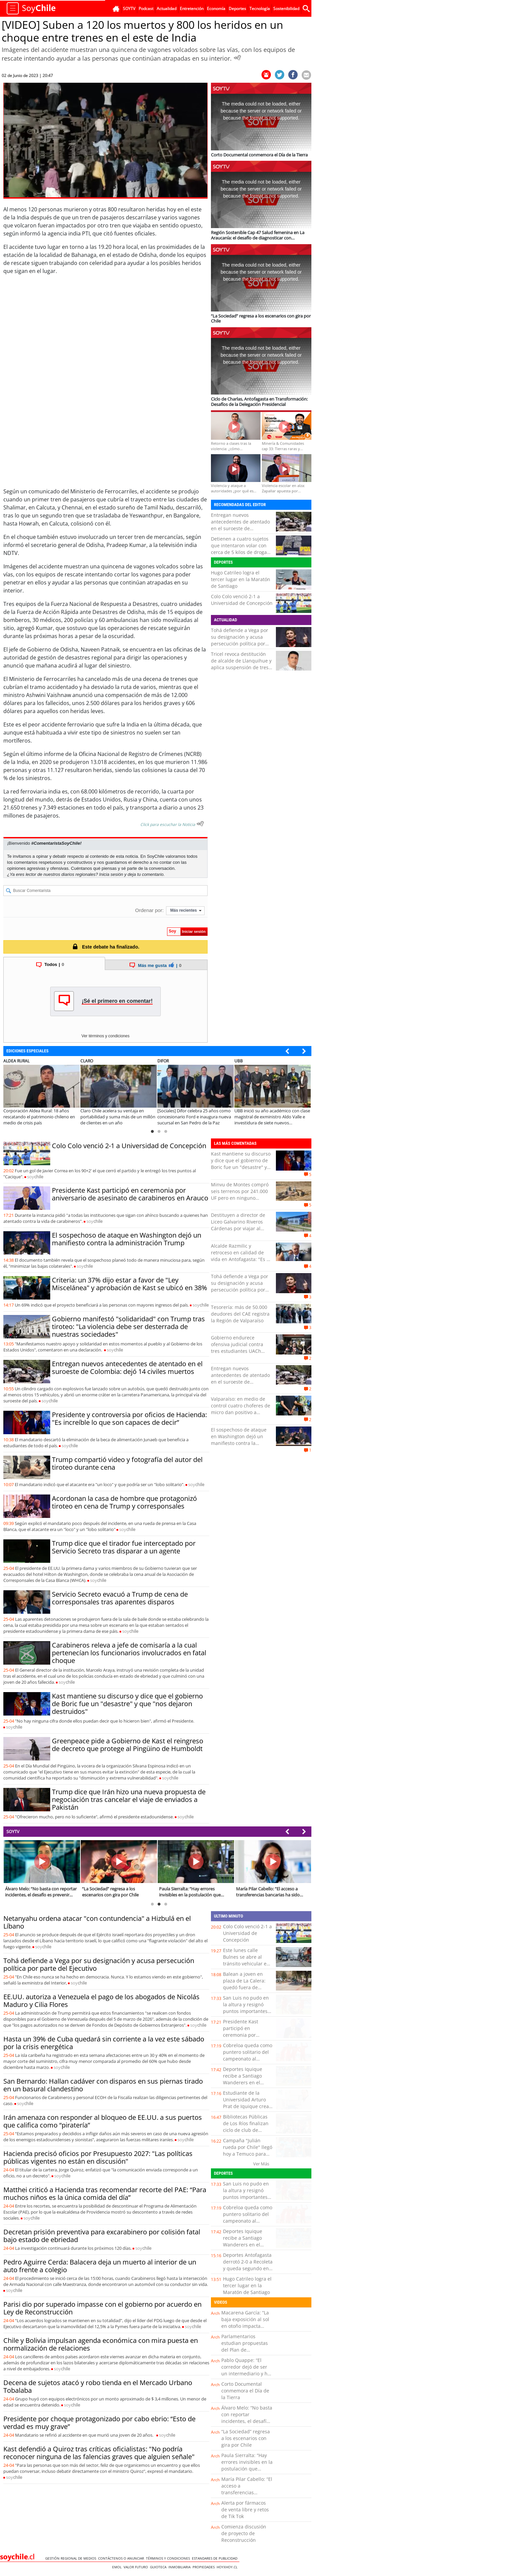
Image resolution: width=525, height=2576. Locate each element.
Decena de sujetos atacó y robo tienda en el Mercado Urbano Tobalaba (97, 2386)
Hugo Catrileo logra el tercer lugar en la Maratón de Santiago (240, 579)
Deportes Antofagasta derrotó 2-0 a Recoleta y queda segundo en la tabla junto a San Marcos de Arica (248, 2268)
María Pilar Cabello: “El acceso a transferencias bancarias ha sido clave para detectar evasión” (246, 2496)
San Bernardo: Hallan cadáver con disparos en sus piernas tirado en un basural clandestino (103, 2085)
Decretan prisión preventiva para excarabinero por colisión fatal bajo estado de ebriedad (101, 2235)
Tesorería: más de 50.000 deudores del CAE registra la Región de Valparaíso (240, 1314)
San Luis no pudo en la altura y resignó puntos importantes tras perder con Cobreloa (246, 2011)
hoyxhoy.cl (228, 2567)
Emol (118, 2567)
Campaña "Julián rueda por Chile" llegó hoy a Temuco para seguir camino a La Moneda (247, 2153)
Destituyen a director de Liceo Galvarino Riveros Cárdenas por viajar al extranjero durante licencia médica (241, 1228)
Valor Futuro (137, 2567)
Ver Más (261, 2164)
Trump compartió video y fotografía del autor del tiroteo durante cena (127, 1463)
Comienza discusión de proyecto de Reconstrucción (243, 2533)
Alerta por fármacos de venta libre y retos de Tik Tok (245, 2509)
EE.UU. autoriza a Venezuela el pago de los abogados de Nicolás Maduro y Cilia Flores (101, 2000)
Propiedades (205, 2567)
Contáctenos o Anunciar (122, 2558)
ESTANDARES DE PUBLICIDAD (215, 2558)
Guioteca (159, 2567)
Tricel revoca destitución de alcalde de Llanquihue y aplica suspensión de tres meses (241, 664)
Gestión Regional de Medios (71, 2558)
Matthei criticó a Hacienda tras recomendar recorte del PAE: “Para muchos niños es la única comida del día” (104, 2193)
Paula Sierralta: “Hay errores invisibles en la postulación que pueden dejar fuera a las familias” (247, 2468)
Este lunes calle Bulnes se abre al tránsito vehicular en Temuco (246, 1960)
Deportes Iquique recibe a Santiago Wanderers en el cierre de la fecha (242, 2079)
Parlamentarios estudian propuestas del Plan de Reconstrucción (244, 2346)
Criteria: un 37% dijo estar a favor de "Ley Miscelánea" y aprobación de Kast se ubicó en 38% (129, 1283)
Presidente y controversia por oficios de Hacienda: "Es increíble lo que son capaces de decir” (129, 1418)
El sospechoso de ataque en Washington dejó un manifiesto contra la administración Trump (126, 1239)
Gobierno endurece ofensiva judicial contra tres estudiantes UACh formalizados (237, 1347)
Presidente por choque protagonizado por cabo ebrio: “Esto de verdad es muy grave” (99, 2422)
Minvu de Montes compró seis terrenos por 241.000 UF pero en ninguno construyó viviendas (240, 1194)
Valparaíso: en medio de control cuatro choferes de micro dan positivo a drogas (240, 1409)
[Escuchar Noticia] (237, 58)
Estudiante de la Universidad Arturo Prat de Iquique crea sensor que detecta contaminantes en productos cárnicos (246, 2110)
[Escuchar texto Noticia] (200, 824)
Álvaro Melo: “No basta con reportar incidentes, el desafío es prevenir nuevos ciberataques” (246, 2421)
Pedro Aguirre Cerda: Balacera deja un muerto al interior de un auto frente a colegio (99, 2265)
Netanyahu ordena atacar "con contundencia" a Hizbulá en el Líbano (97, 1922)
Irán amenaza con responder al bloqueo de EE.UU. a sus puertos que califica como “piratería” (102, 2121)
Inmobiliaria (180, 2567)
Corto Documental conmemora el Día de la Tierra (245, 2390)
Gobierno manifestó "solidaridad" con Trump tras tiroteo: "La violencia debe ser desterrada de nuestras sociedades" (128, 1326)
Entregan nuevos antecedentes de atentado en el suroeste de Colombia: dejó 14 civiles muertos (240, 528)
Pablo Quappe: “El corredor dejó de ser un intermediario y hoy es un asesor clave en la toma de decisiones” (247, 2373)
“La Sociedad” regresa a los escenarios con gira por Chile (245, 2438)
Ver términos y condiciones (105, 1036)
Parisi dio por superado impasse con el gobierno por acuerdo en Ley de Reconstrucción (102, 2308)
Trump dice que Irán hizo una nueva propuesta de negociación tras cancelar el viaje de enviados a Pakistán (129, 1799)
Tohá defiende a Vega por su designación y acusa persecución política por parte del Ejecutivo (239, 640)
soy (35, 1177)
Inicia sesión (111, 874)
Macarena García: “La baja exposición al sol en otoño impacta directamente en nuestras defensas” (245, 2326)
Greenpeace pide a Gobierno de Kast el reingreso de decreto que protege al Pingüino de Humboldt (127, 1744)
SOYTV (12, 1831)
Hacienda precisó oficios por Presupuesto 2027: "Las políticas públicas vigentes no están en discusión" (98, 2157)
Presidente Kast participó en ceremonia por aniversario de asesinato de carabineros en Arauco (130, 1194)
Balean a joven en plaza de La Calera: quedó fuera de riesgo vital (244, 1984)
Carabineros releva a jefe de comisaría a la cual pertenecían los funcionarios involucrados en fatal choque (129, 1653)
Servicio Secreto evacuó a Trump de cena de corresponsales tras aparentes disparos (120, 1598)
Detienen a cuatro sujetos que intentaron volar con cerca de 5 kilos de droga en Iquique (240, 549)
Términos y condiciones (169, 2558)
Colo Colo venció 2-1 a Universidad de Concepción (242, 599)
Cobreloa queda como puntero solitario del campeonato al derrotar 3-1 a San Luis (247, 2058)
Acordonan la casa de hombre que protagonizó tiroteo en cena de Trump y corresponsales (124, 1502)
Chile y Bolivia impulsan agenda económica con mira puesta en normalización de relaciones (100, 2344)
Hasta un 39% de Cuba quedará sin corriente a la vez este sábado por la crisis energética (103, 2042)
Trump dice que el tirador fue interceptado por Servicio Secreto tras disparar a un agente (124, 1547)
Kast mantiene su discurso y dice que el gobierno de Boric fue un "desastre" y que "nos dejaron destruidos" (127, 1703)
